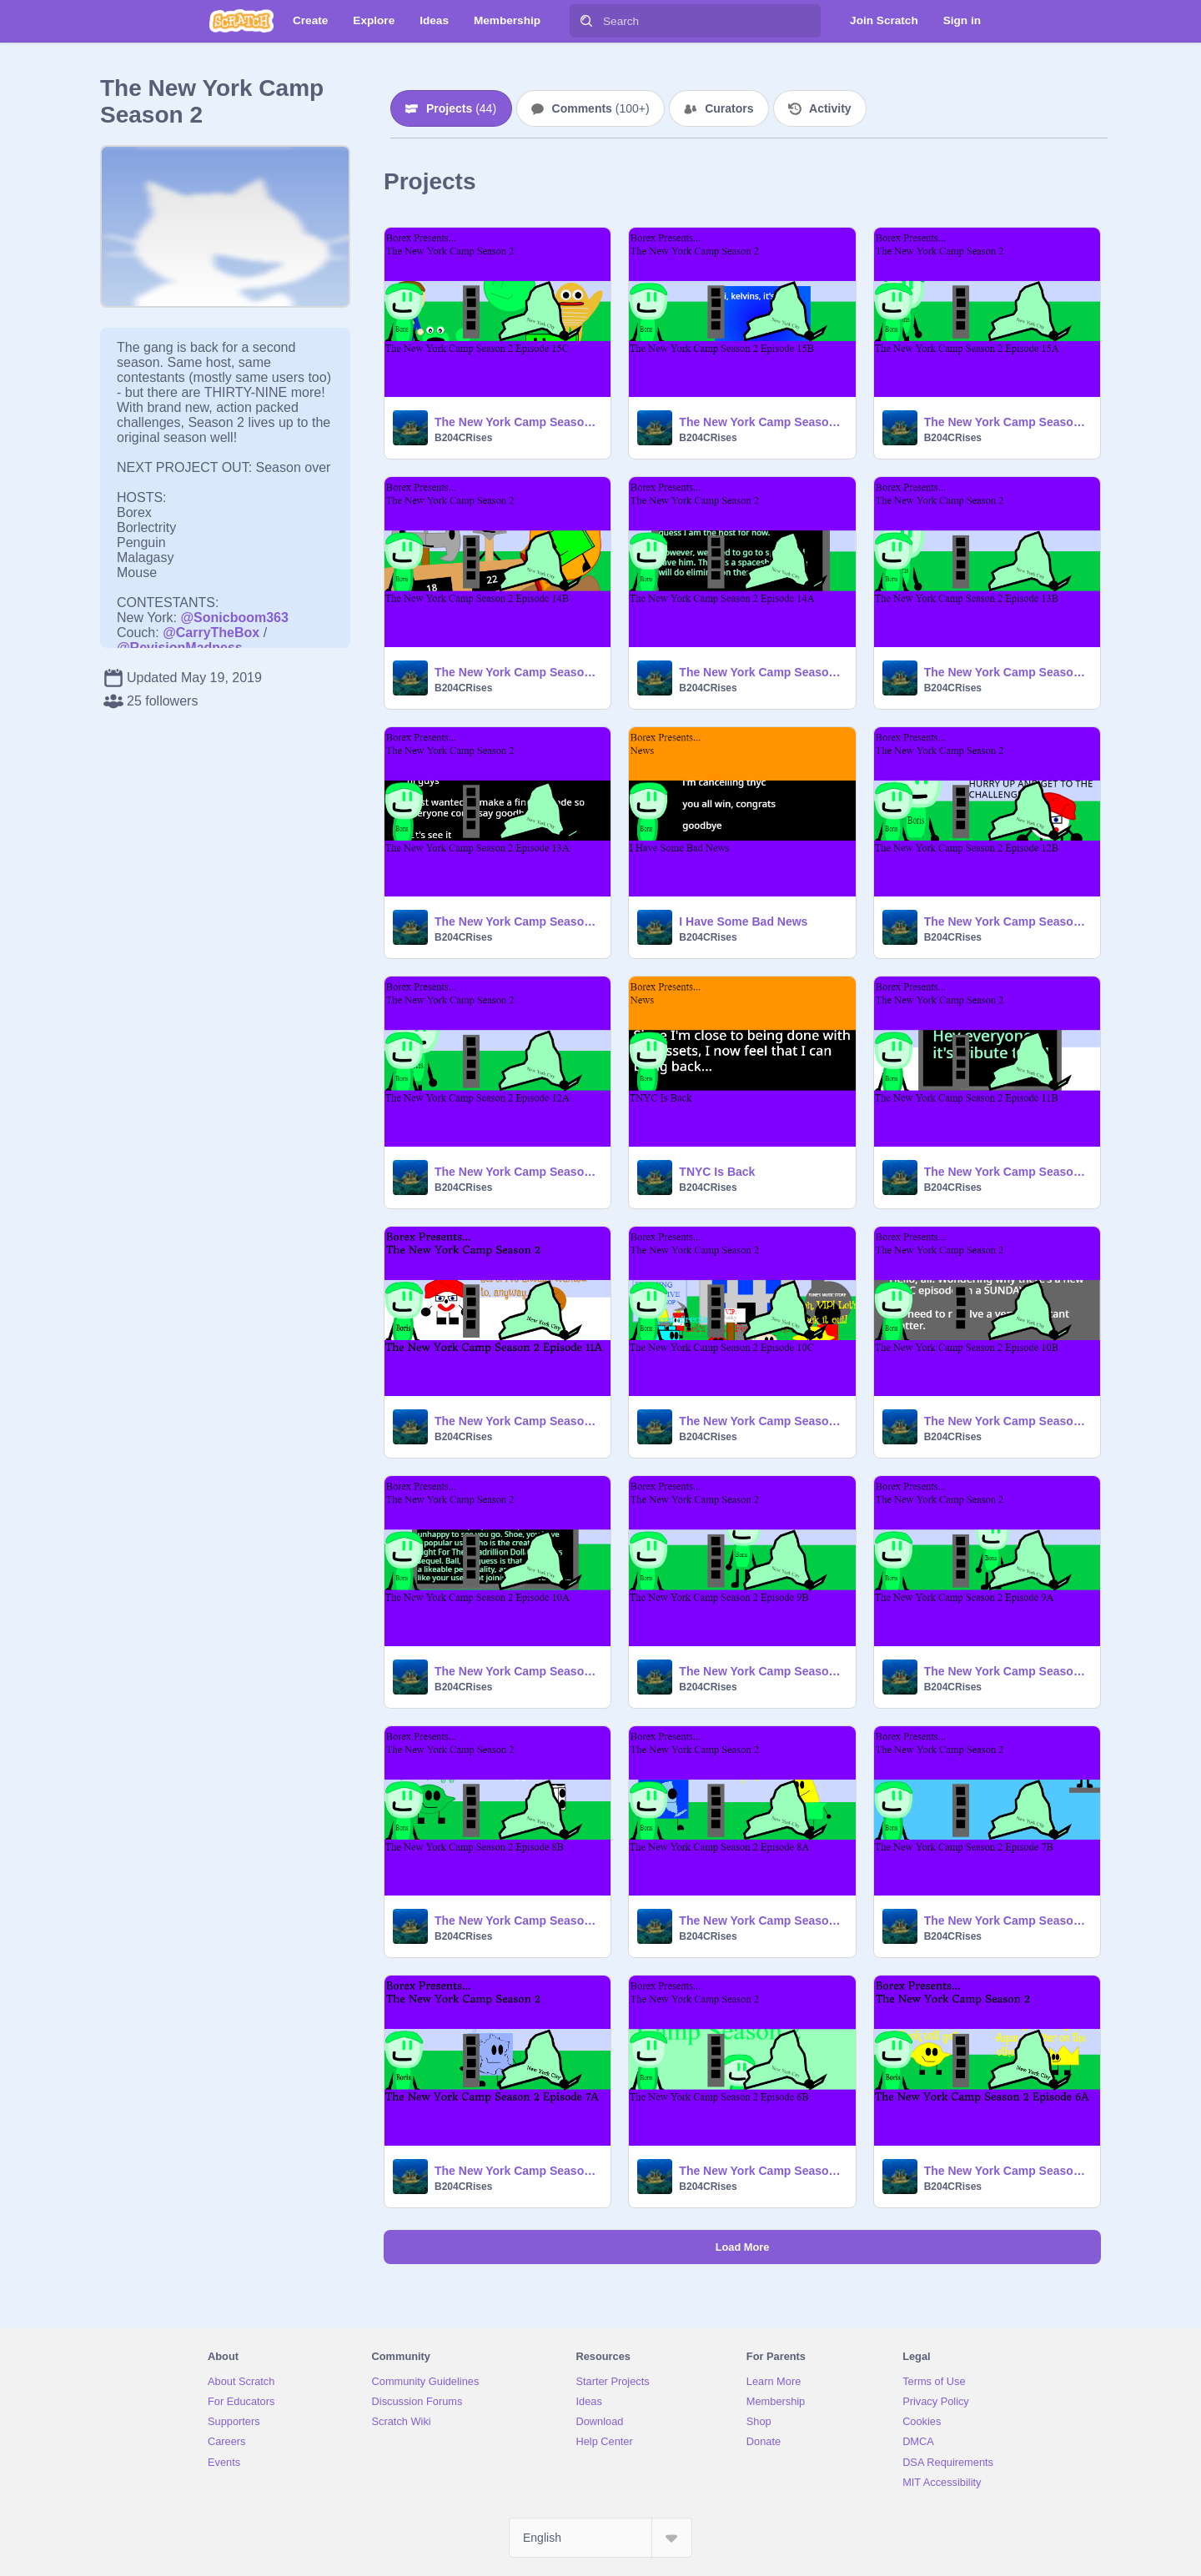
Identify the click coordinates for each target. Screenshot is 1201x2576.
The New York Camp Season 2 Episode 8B (517, 1920)
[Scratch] (241, 21)
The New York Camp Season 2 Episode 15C (517, 422)
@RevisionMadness (180, 647)
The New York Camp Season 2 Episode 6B (762, 2170)
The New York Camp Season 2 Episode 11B (1007, 1171)
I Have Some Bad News (743, 921)
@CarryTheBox (211, 632)
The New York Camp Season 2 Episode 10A (517, 1671)
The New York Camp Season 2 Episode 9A (1007, 1671)
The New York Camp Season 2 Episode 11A (517, 1421)
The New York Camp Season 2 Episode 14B (517, 672)
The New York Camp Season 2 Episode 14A (762, 672)
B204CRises (463, 438)
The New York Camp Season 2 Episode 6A (1007, 2170)
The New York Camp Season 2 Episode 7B (1007, 1920)
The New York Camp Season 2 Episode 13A (517, 921)
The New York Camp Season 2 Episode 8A (762, 1920)
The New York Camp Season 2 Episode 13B (1007, 672)
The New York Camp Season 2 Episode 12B (1007, 921)
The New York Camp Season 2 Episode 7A (517, 2170)
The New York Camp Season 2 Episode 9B (762, 1671)
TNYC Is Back (717, 1171)
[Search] (586, 21)
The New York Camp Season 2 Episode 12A (517, 1171)
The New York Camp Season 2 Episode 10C (762, 1421)
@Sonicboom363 (234, 617)
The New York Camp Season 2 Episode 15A (1007, 422)
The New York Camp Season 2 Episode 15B (762, 422)
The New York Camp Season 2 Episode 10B (1007, 1421)
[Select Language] (600, 2538)
